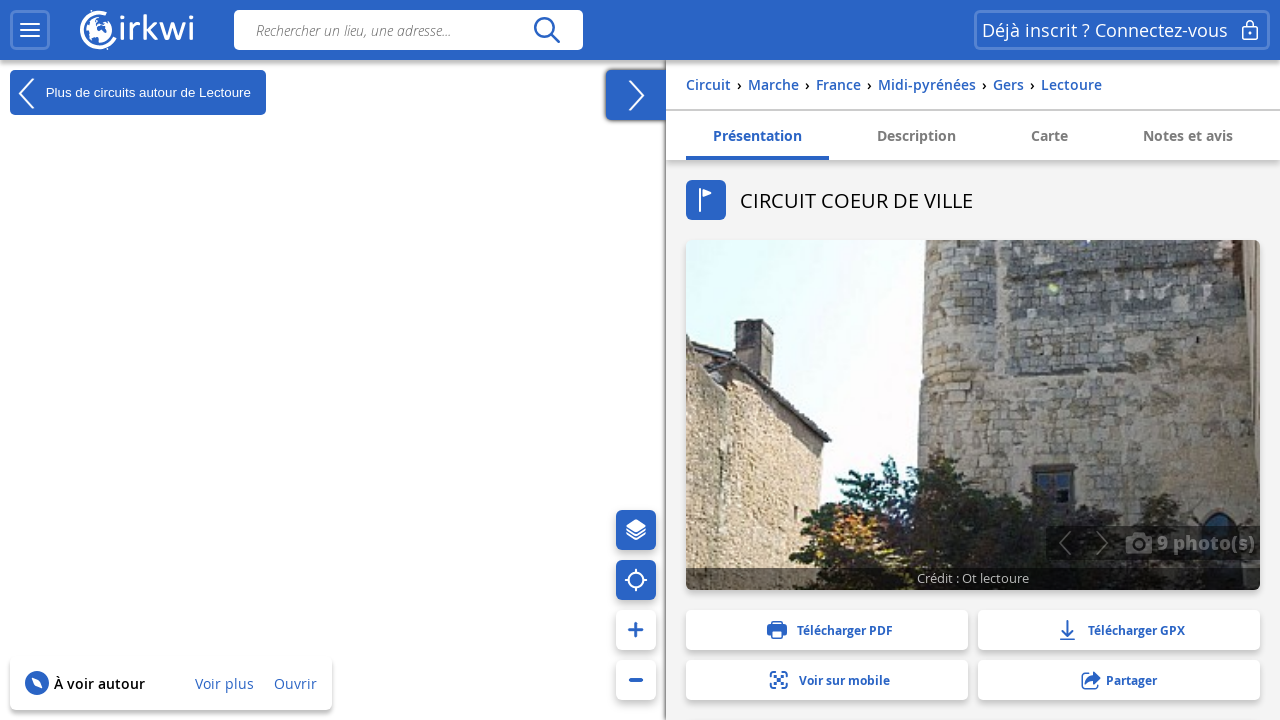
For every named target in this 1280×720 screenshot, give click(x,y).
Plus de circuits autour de (130, 93)
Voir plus (224, 683)
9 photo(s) (1190, 542)
